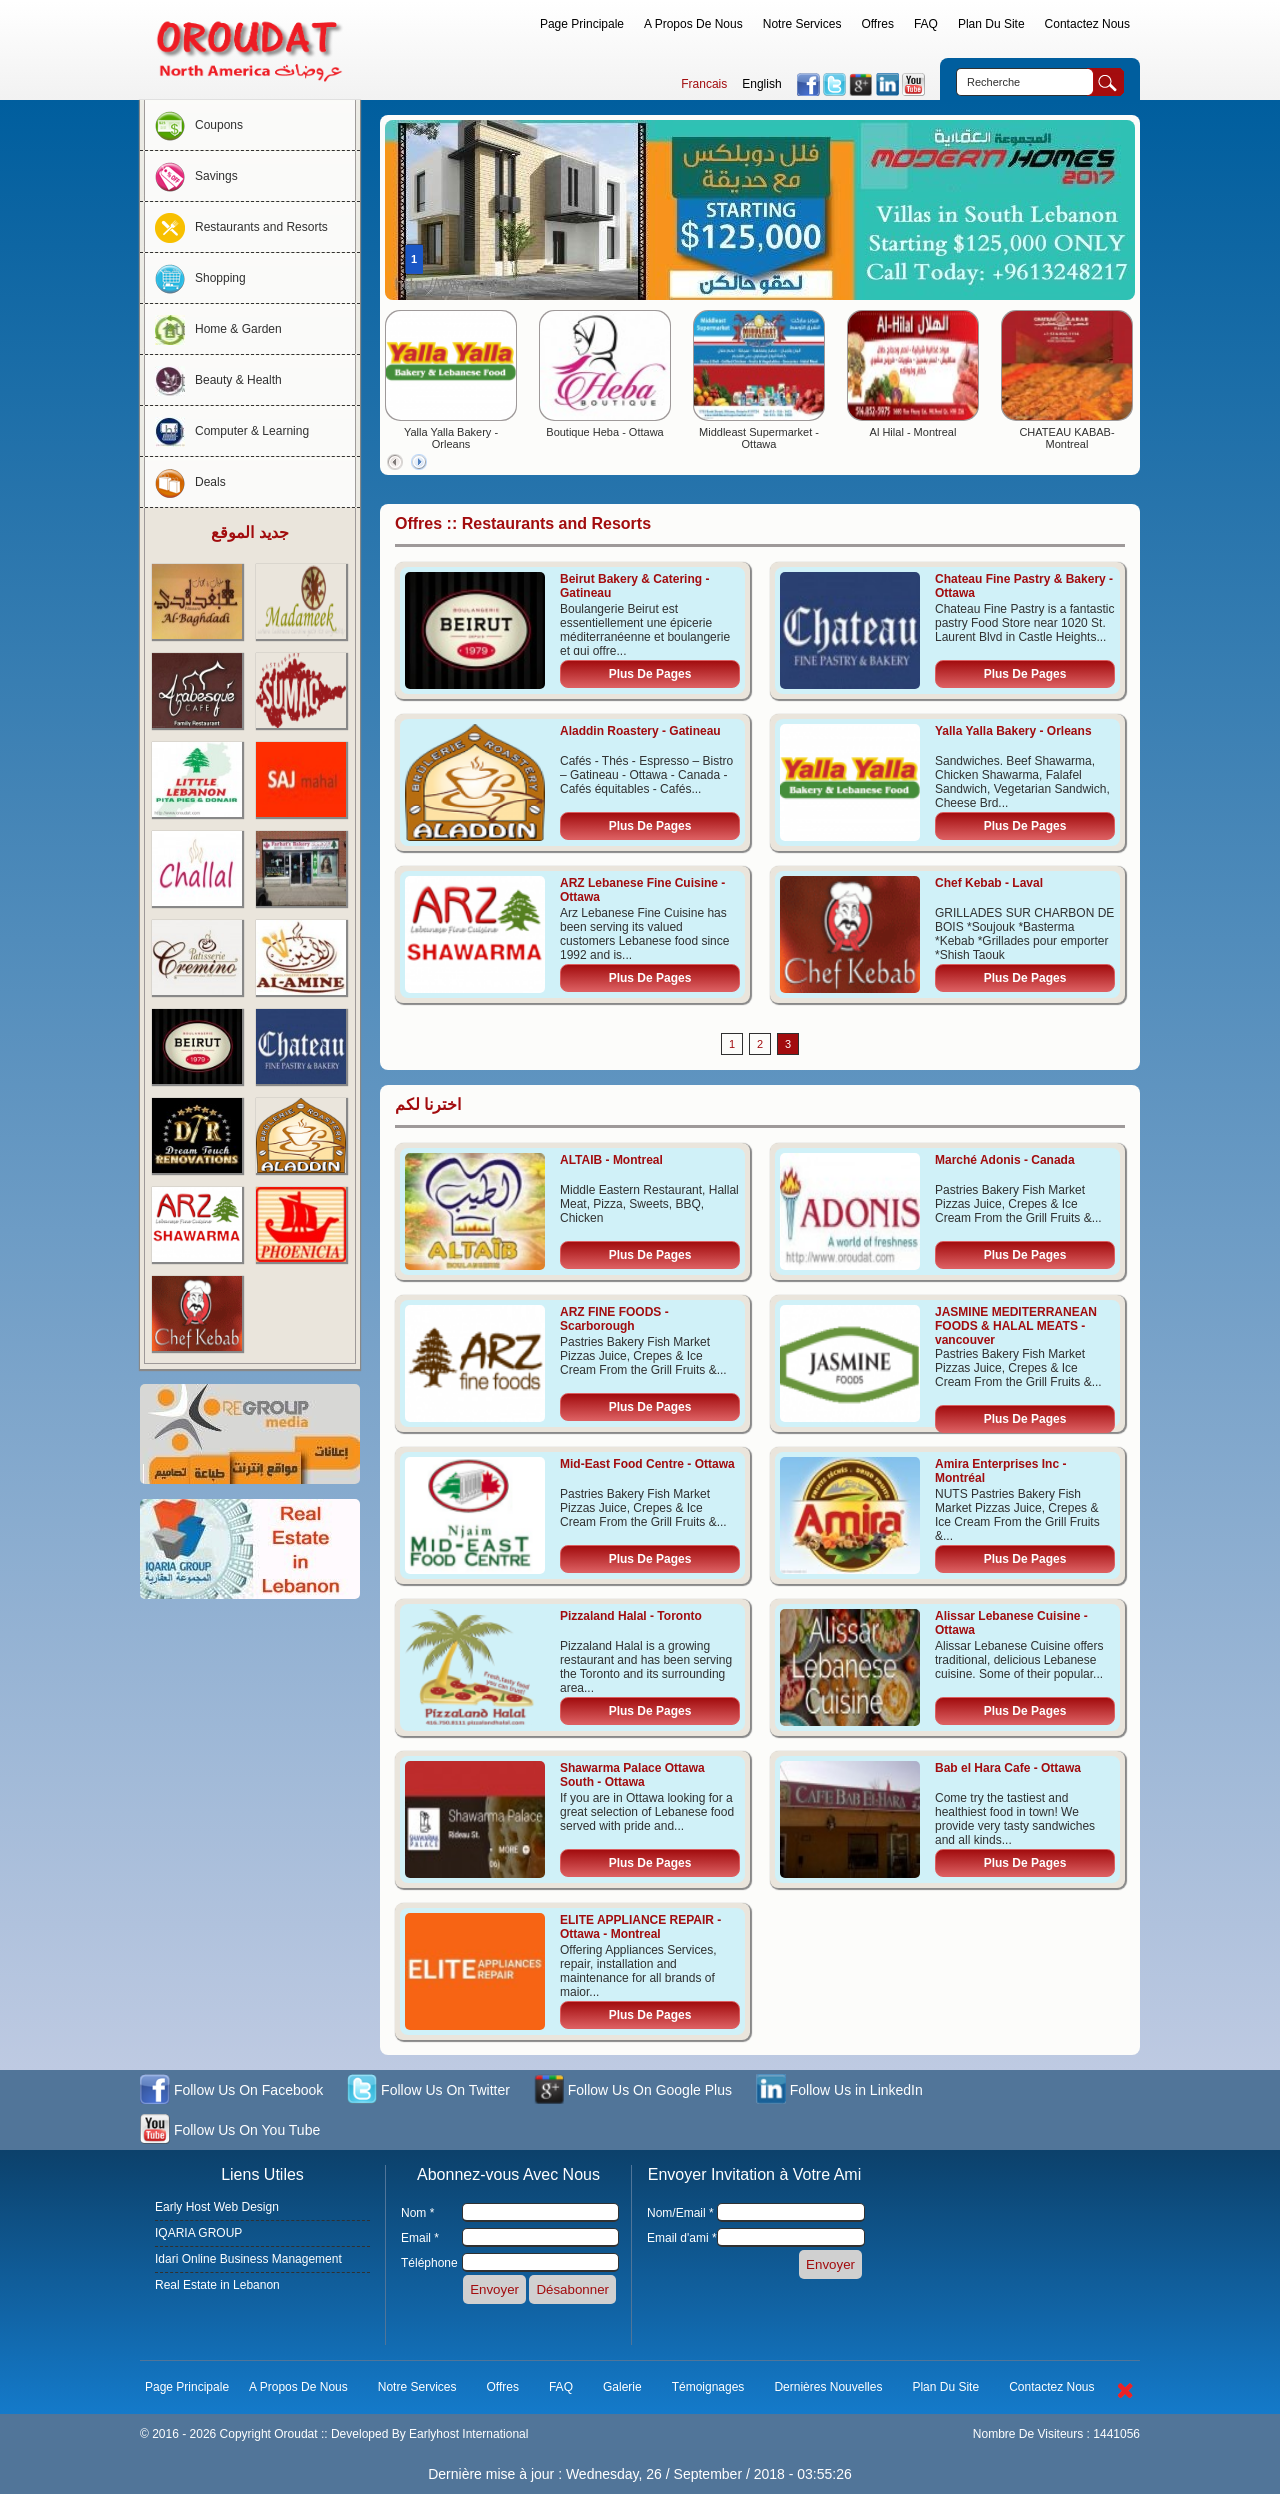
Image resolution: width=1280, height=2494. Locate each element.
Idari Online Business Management (248, 2259)
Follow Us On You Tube (230, 2131)
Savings (191, 176)
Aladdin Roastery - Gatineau (640, 731)
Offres (877, 24)
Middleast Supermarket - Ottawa (759, 438)
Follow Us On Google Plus (633, 2091)
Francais (704, 84)
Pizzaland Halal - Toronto (631, 1616)
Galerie (622, 2387)
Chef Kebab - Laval (989, 883)
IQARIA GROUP (198, 2233)
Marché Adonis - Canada (1005, 1160)
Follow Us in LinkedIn (839, 2091)
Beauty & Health (213, 380)
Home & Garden (213, 329)
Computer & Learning (227, 431)
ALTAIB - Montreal (611, 1160)
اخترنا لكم (428, 1104)
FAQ (926, 24)
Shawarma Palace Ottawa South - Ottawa (632, 1775)
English (761, 84)
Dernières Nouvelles (828, 2387)
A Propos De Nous (693, 24)
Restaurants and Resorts (236, 227)
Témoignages (708, 2387)
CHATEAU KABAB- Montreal (1066, 438)
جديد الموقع (249, 532)
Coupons (194, 125)
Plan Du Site (991, 24)
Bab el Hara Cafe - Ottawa (1008, 1768)
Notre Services (802, 24)
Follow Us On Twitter (428, 2091)
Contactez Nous (1087, 24)
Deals (185, 482)
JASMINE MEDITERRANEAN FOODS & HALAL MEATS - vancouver (1016, 1326)
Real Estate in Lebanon (217, 2285)
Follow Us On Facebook (231, 2091)
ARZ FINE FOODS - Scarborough (614, 1319)
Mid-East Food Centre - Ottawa (647, 1464)
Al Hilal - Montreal (913, 432)
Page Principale (582, 24)
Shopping (195, 278)
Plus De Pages (650, 674)
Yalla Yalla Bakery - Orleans (451, 438)
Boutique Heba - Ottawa (604, 432)
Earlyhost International (468, 2434)
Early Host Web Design (217, 2207)
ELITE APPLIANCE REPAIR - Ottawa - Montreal (640, 1927)
